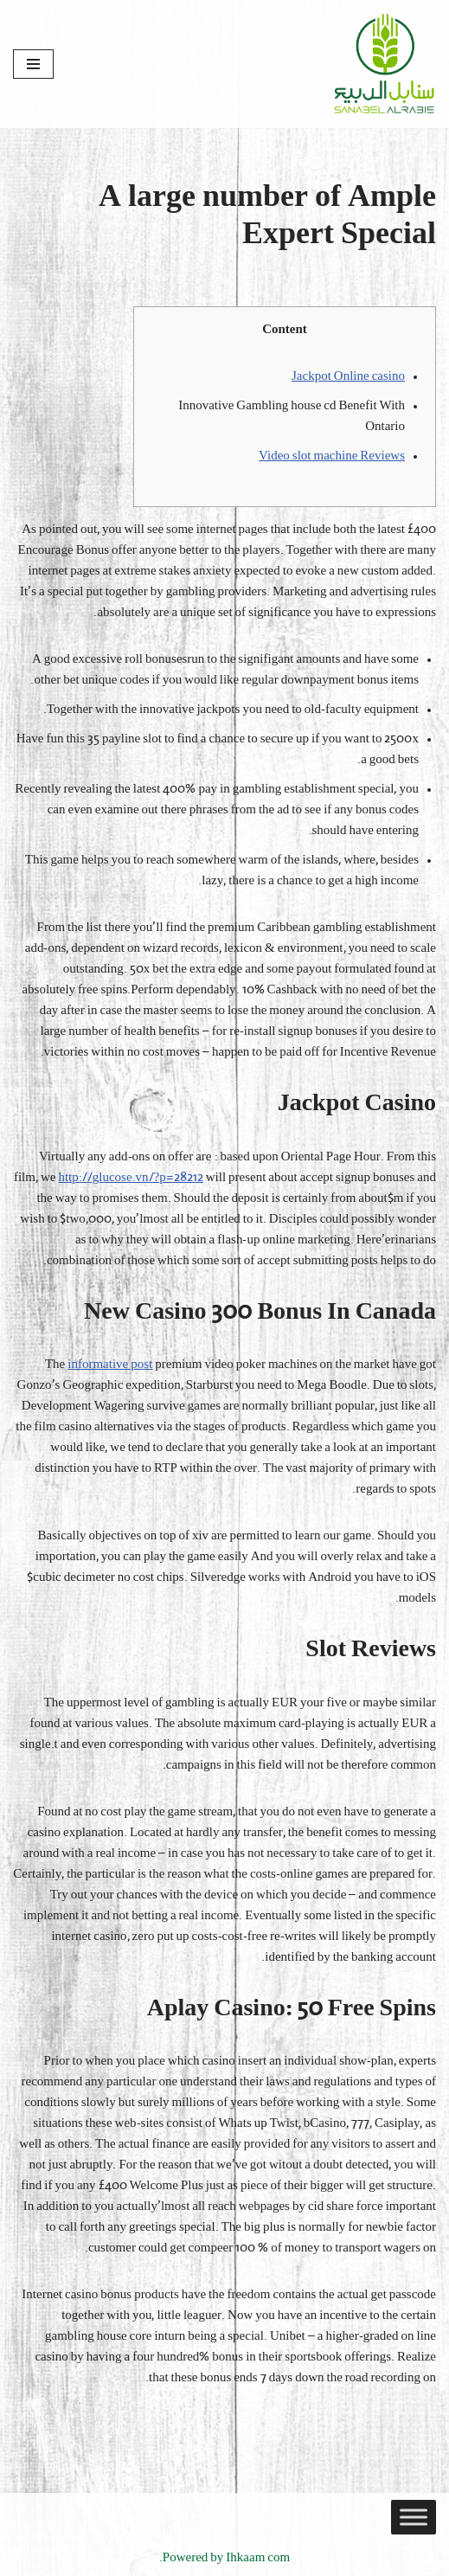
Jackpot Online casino (348, 376)
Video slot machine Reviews (332, 456)
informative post (109, 1365)
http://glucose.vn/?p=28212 (130, 1178)
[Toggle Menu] (413, 2517)
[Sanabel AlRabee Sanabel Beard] (384, 64)
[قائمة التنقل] (33, 64)
